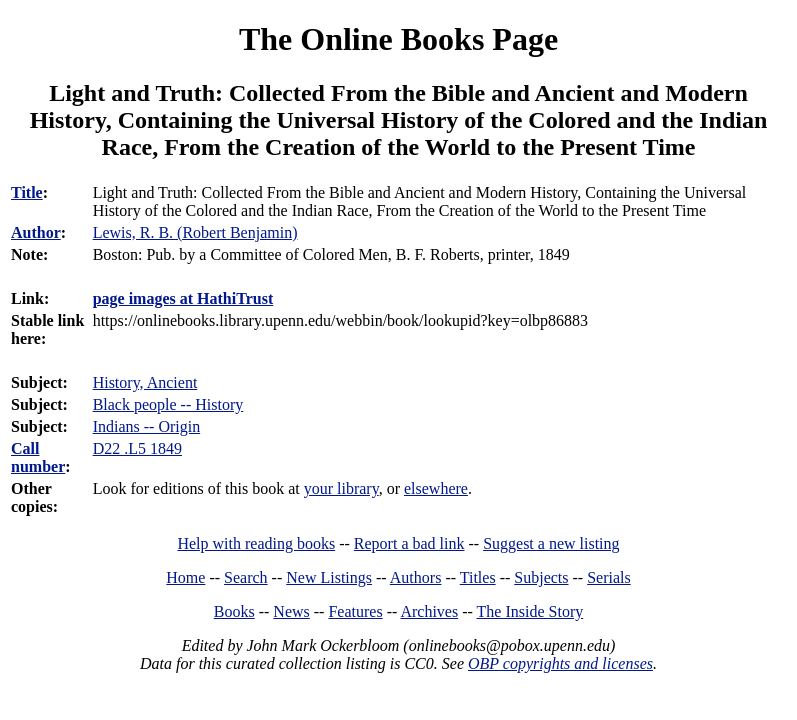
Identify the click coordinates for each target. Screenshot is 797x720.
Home (185, 577)
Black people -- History (168, 404)
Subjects (541, 577)
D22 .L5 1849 (137, 448)
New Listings (329, 577)
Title (27, 192)
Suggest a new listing (551, 543)
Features (355, 611)
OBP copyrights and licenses (560, 663)
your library (341, 488)
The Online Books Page (398, 39)
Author (36, 232)
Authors (416, 577)
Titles (478, 577)
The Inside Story (530, 611)
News (291, 611)
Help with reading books (256, 543)
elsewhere (436, 488)
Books (234, 611)
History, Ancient (145, 382)
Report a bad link (409, 543)
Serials (609, 577)
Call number (38, 457)
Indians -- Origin (147, 426)
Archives (429, 611)
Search (246, 577)
